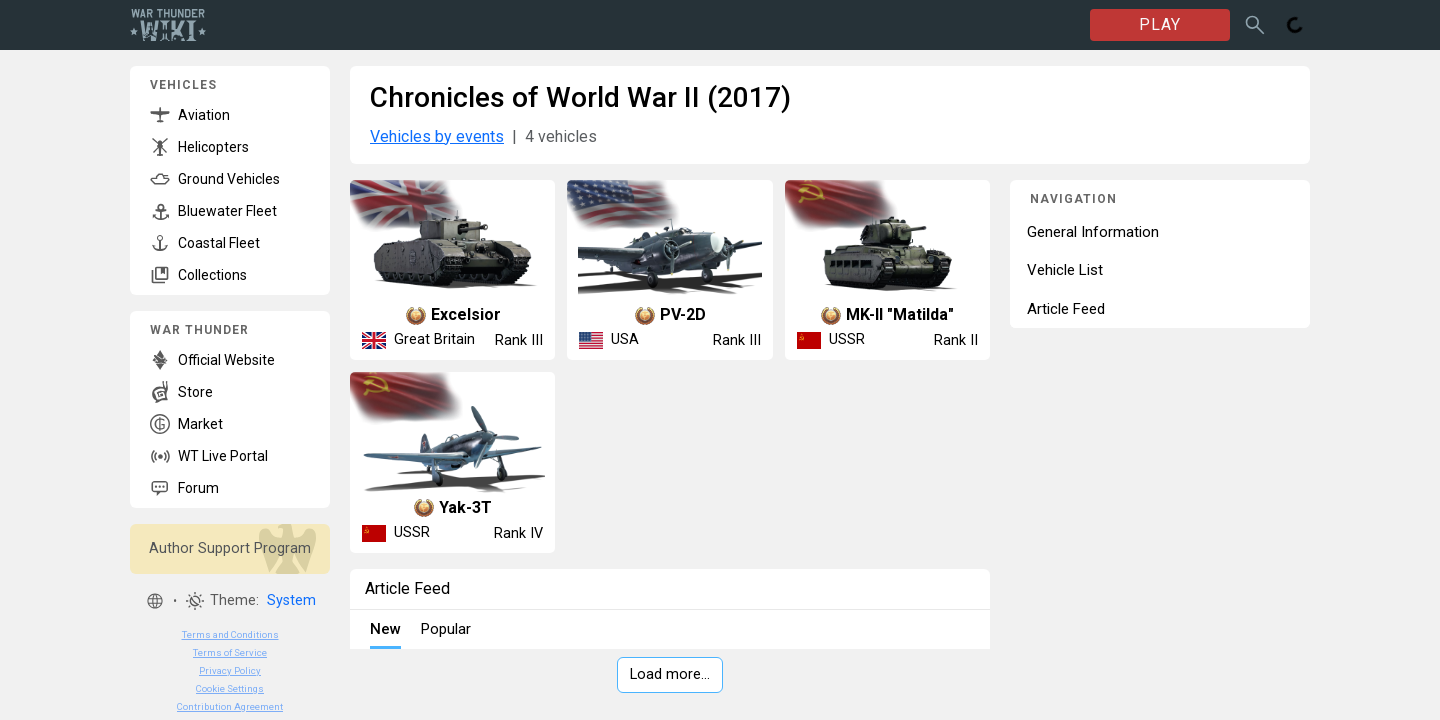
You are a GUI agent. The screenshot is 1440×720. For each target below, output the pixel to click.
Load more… (670, 674)
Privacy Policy (230, 670)
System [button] (291, 600)
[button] (155, 601)
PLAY (1160, 24)
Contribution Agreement (230, 706)
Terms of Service (230, 652)
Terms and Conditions (230, 634)
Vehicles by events (437, 136)
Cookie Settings (230, 688)
